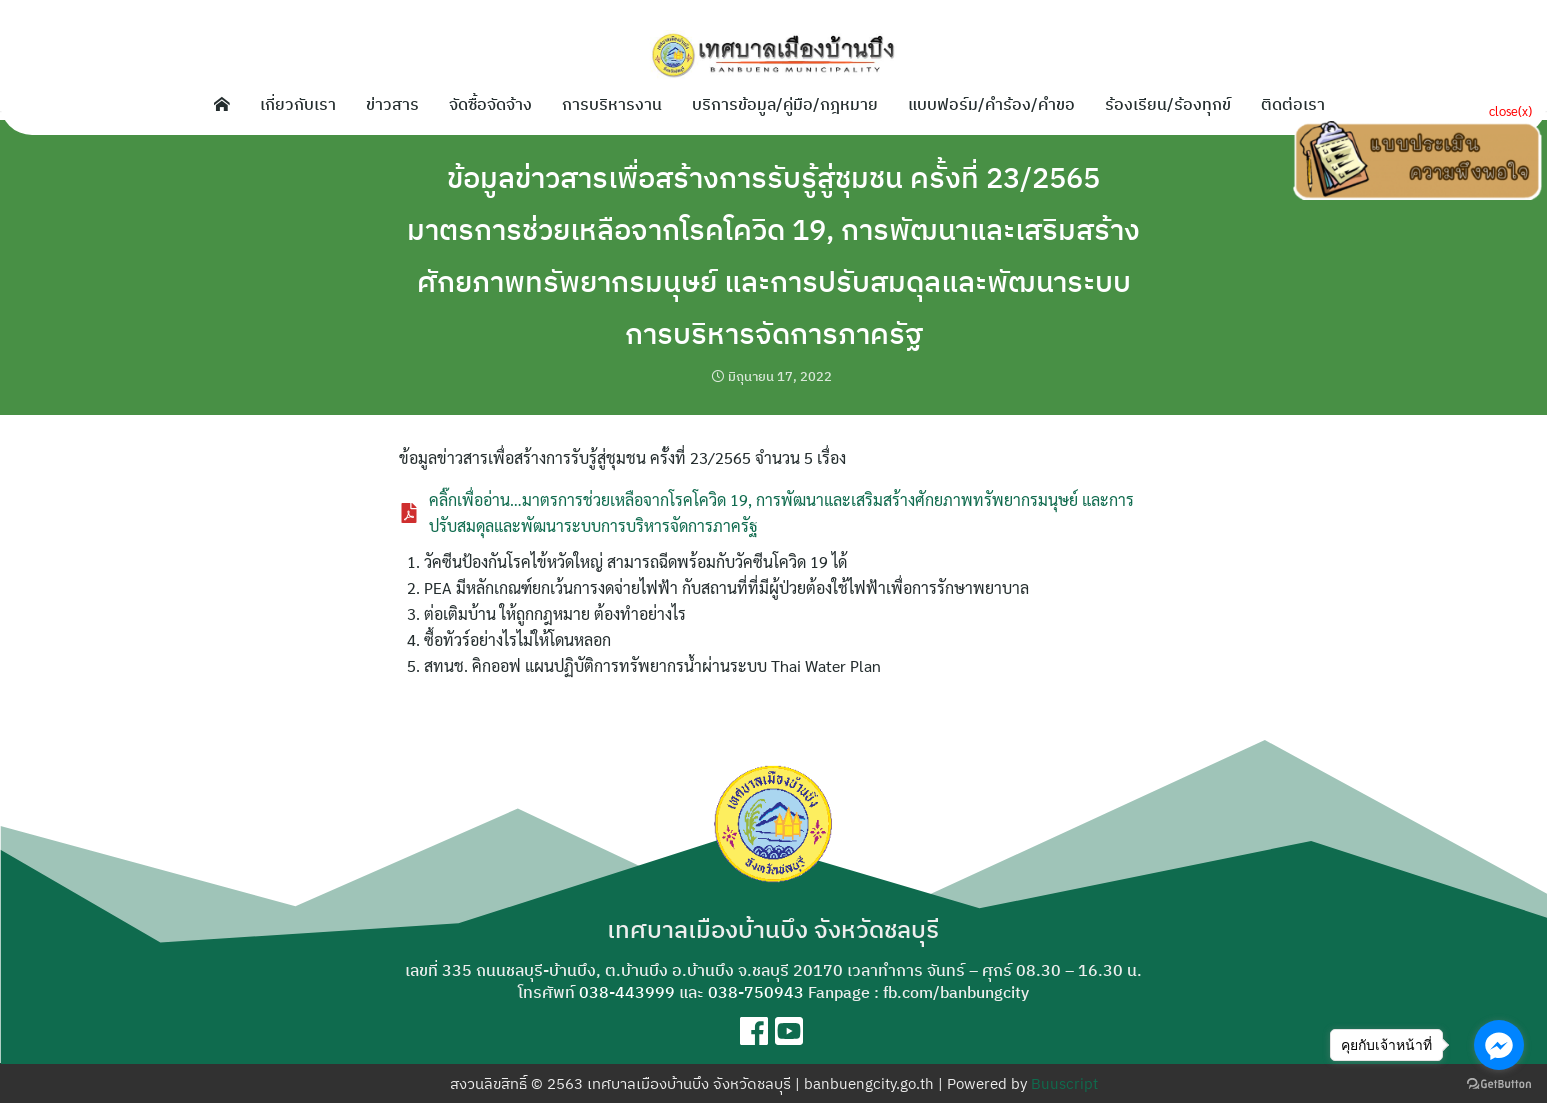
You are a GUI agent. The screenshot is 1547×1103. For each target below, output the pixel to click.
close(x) (1510, 110)
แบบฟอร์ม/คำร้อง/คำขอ (991, 104)
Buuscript (1064, 1083)
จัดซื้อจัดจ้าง (490, 104)
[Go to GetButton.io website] (1499, 1083)
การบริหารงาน (612, 104)
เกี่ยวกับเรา (298, 104)
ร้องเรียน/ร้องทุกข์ (1168, 104)
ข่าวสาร (392, 104)
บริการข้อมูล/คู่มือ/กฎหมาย (785, 104)
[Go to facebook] (1499, 1045)
